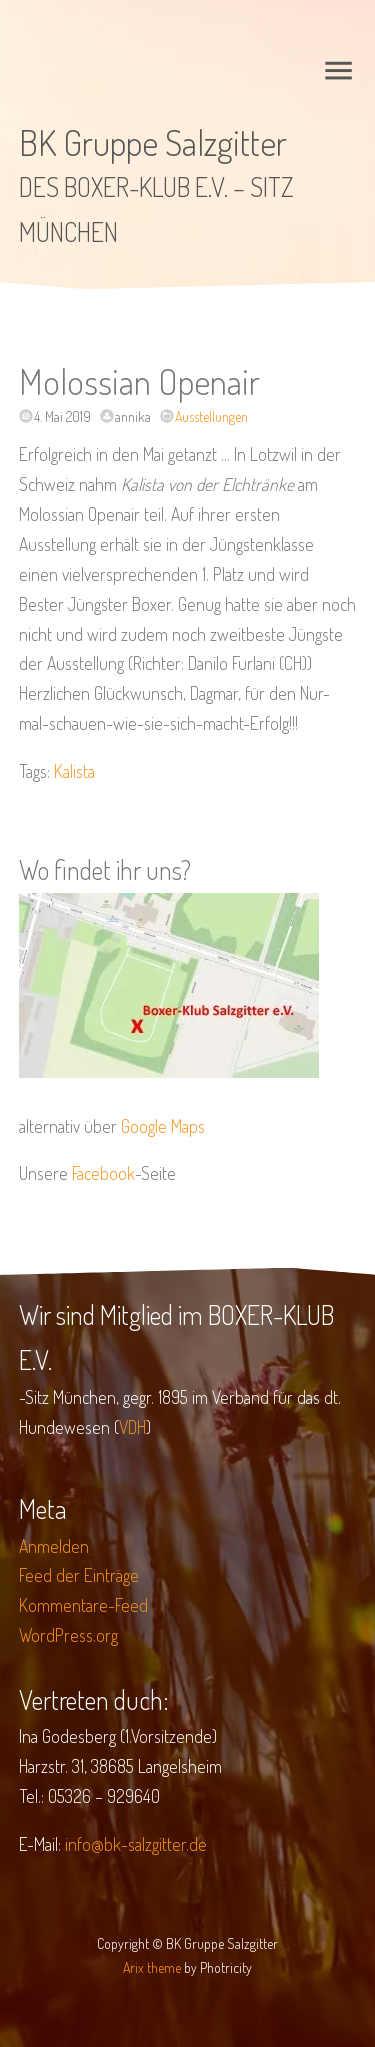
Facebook (103, 1173)
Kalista (74, 771)
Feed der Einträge (79, 1575)
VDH (132, 1427)
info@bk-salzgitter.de (136, 1844)
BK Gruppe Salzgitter (153, 142)
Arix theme (152, 1967)
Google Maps (163, 1126)
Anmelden (54, 1546)
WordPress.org (68, 1635)
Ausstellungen (211, 416)
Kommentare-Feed (83, 1605)
